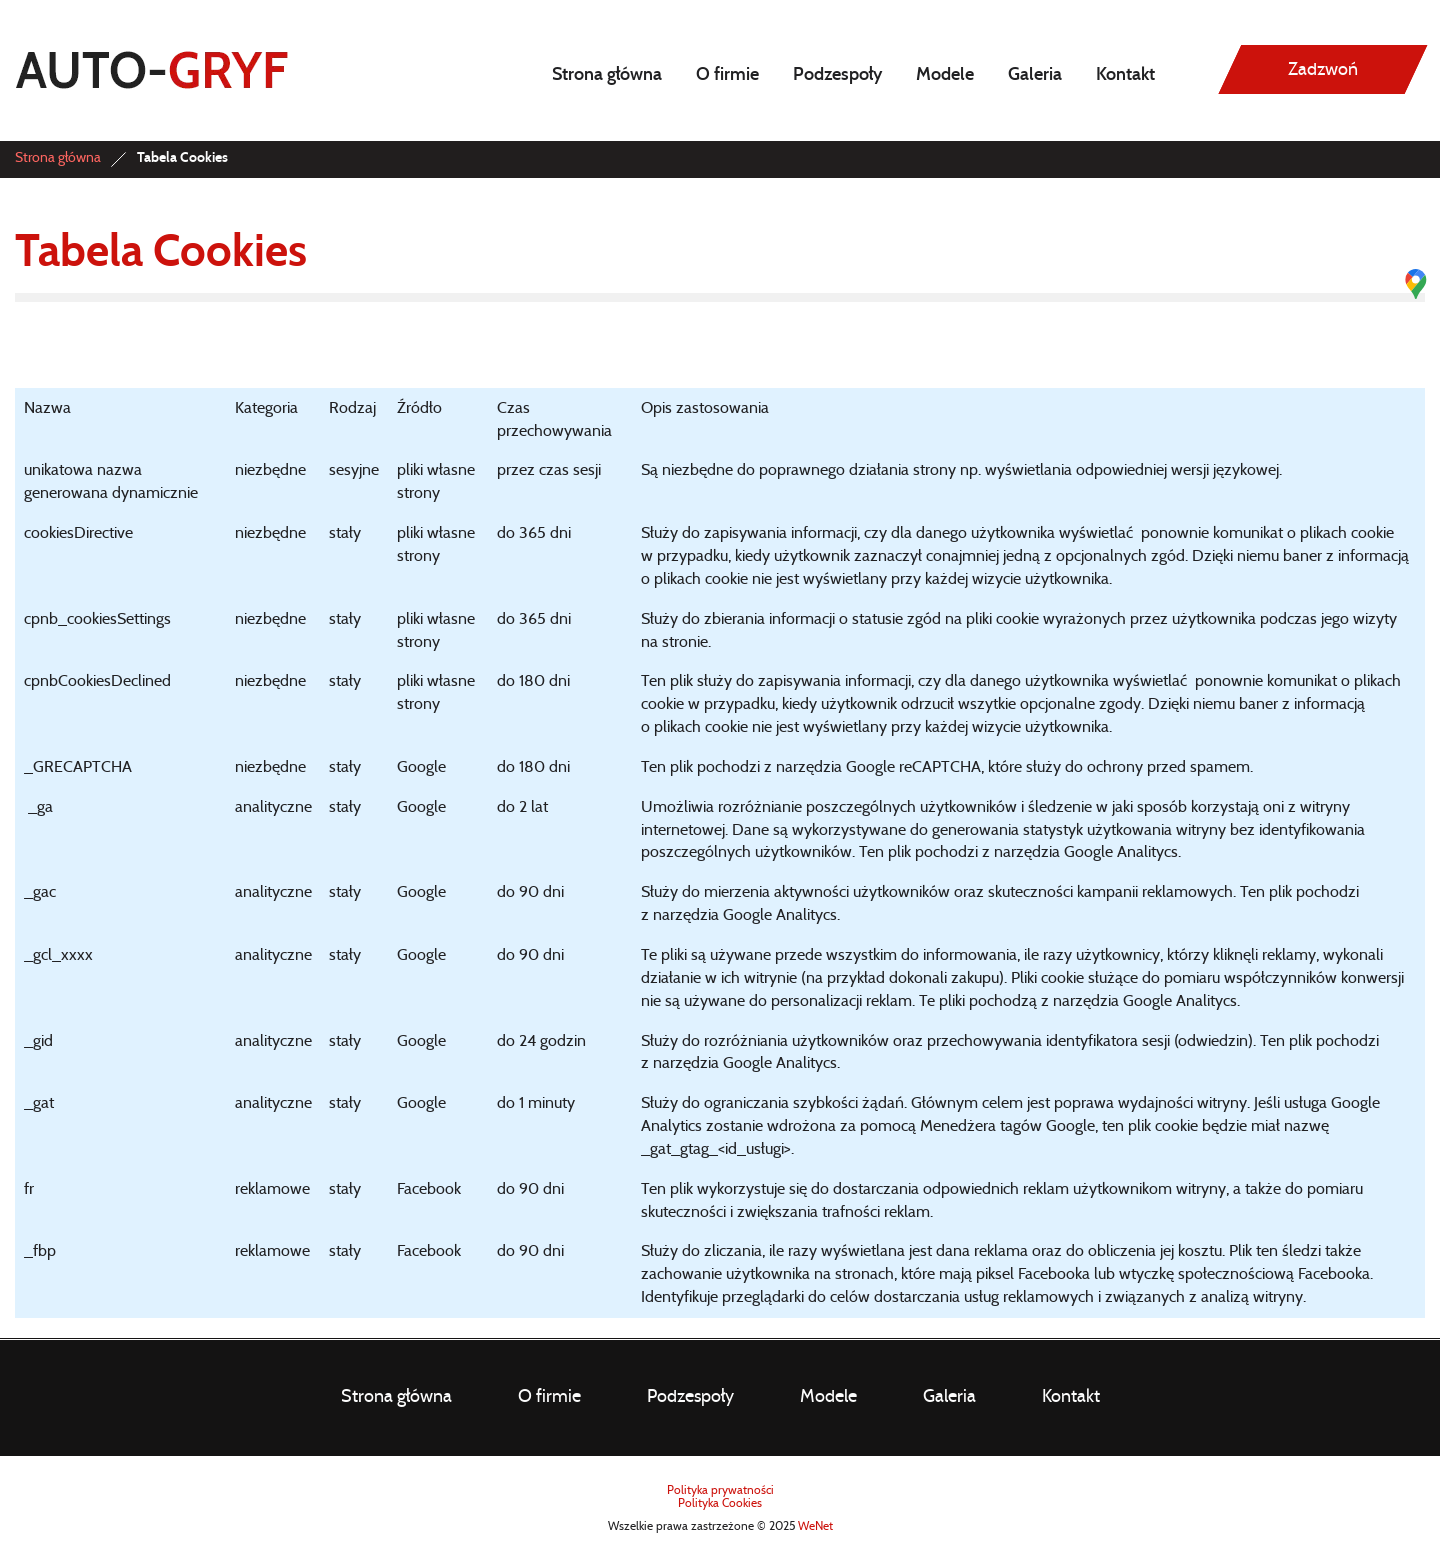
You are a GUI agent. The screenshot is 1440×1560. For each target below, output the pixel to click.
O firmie (727, 75)
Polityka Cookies (720, 1503)
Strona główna (607, 75)
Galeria (1035, 75)
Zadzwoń (1323, 70)
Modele (945, 75)
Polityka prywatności (720, 1490)
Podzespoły (837, 75)
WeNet (815, 1526)
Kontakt (1125, 75)
